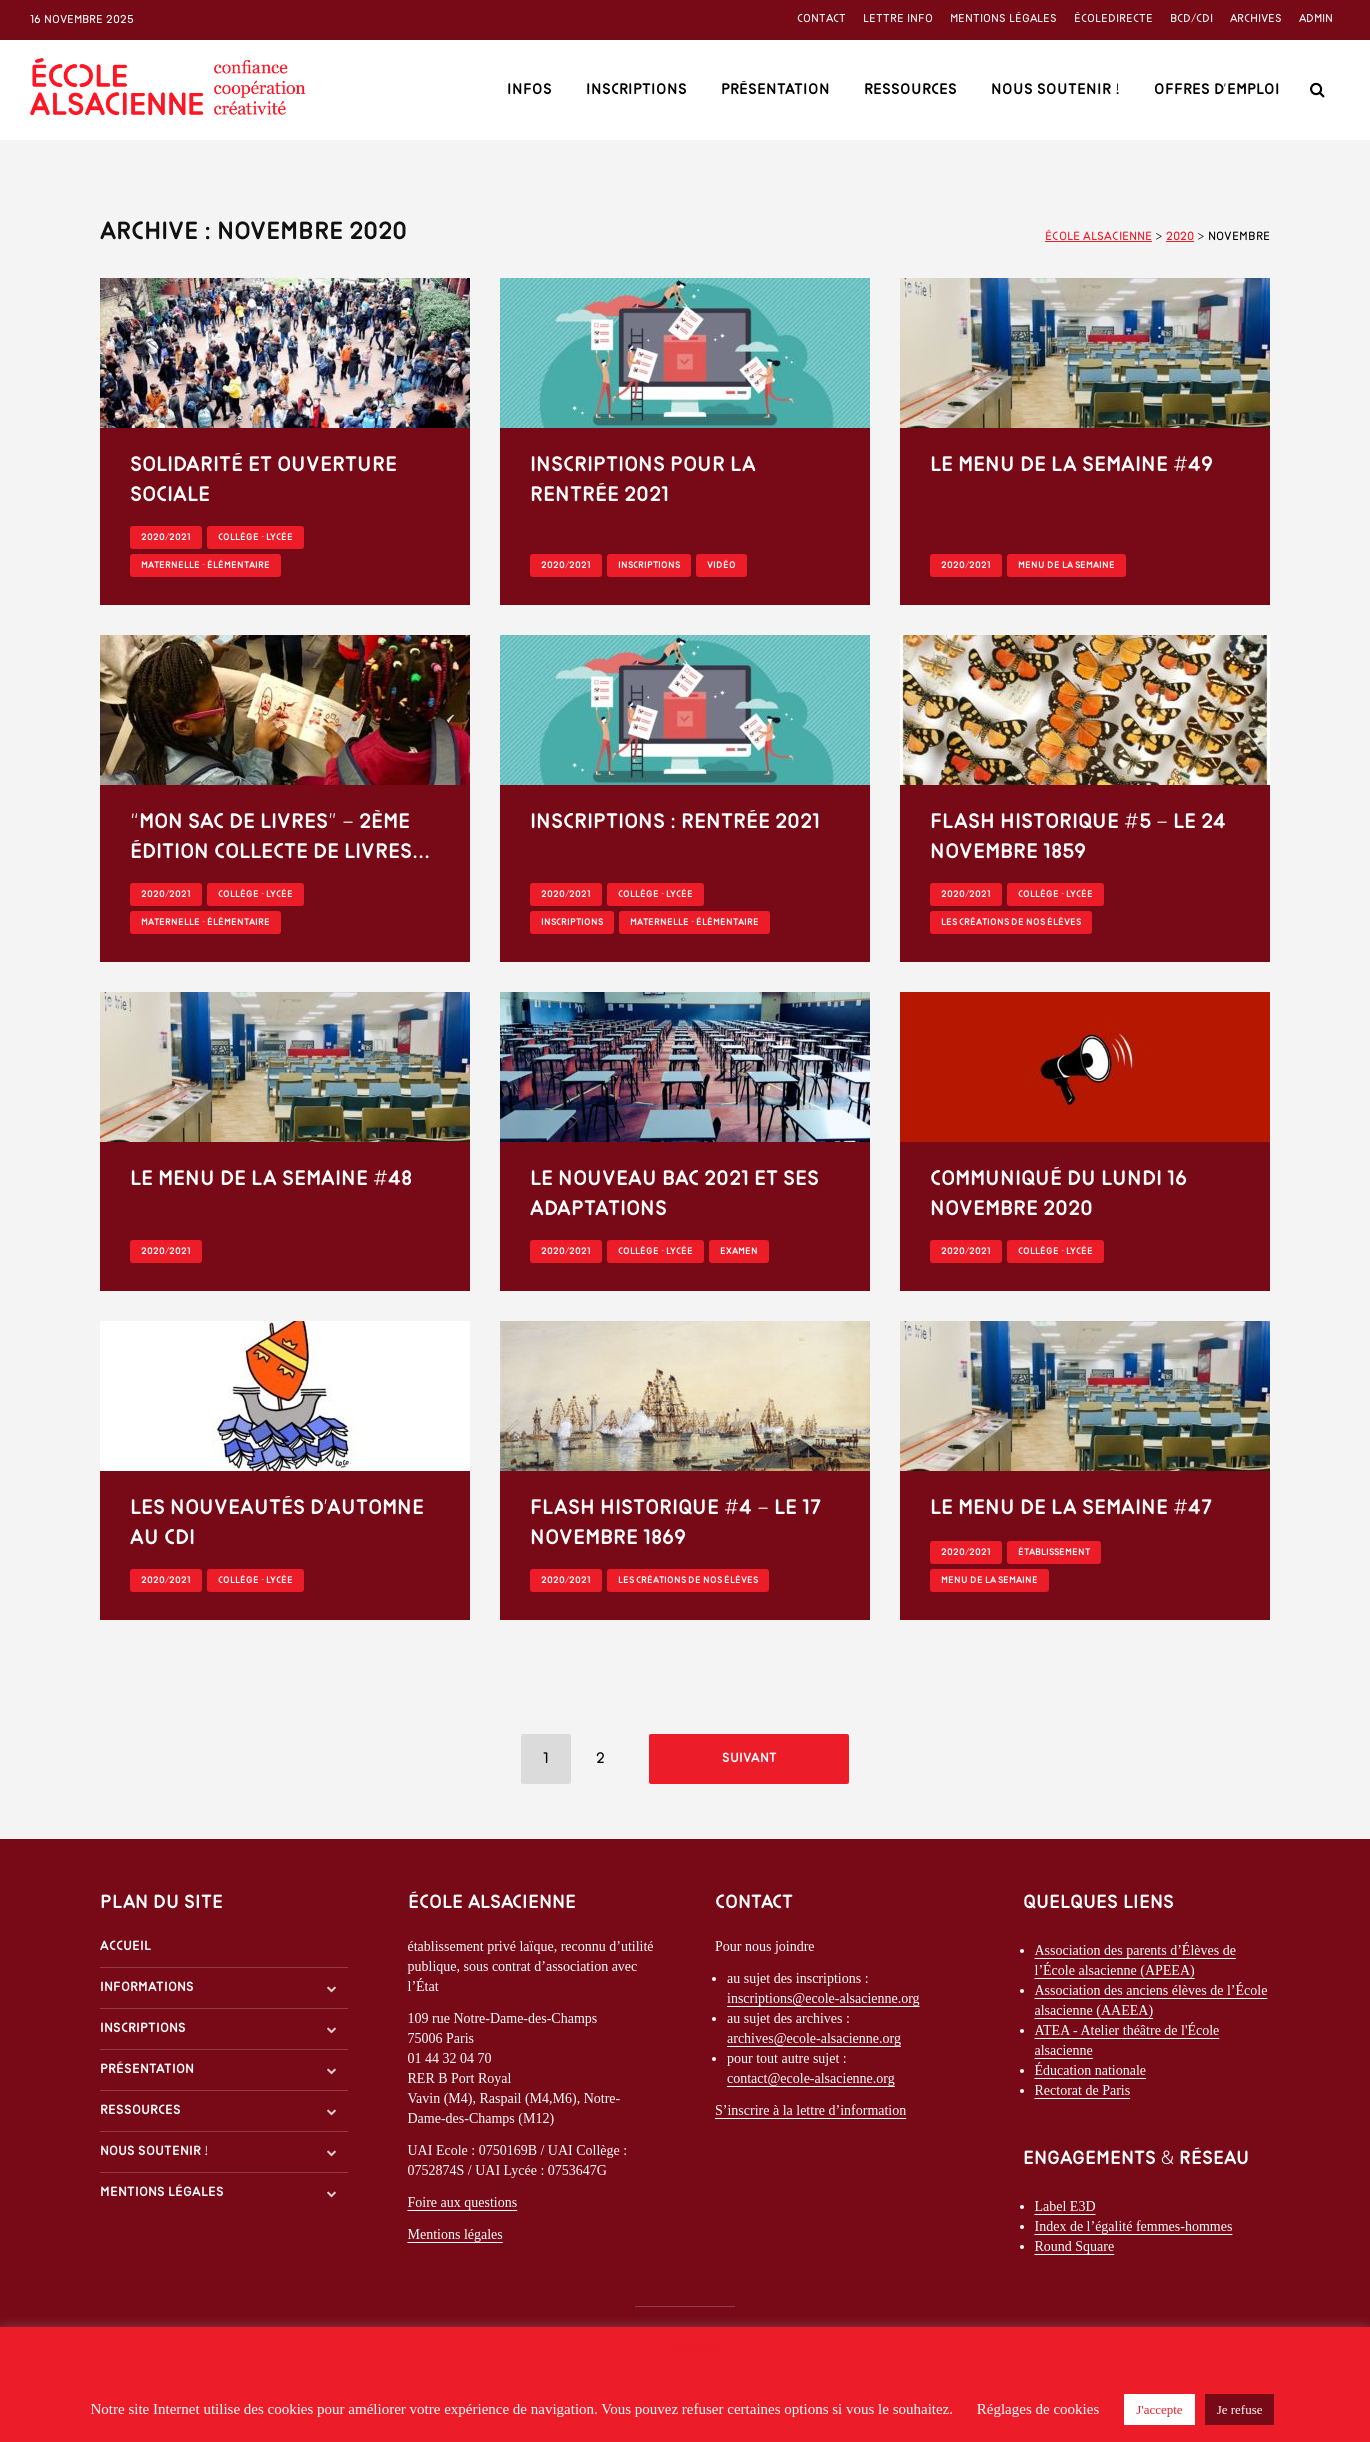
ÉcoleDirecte (1113, 19)
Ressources (910, 90)
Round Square (1075, 2251)
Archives (1256, 19)
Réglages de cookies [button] (1038, 2409)
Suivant (749, 1758)
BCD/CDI (1191, 19)
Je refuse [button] (1240, 2409)
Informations (147, 1992)
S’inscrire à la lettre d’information (810, 2115)
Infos (529, 90)
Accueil (125, 1951)
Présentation (775, 90)
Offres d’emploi (1217, 90)
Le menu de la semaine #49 (1071, 465)
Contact (821, 19)
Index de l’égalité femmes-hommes (1134, 2231)
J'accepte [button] (1159, 2409)
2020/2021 (166, 537)
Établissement (1054, 1552)
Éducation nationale (1091, 2075)
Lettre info (898, 19)
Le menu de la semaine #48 (271, 1179)
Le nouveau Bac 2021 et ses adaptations (674, 1194)
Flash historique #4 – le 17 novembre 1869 (676, 1523)
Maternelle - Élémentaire (205, 565)
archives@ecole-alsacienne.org (814, 2043)
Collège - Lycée (255, 537)
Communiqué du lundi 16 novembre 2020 (1058, 1194)
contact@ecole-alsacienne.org (811, 2083)
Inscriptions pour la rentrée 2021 (643, 480)
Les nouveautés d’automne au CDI (277, 1523)
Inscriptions (636, 90)
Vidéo (721, 565)
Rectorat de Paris (1083, 2095)
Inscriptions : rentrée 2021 (675, 822)
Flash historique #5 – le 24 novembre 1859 (1078, 837)
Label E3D (1065, 2211)
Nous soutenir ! (1055, 90)
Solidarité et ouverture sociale (263, 480)
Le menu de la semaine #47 (1071, 1508)
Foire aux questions (463, 2207)
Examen (739, 1251)
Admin (1316, 19)
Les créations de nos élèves (1011, 922)
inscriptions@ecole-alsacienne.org (823, 2003)
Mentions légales (1003, 19)
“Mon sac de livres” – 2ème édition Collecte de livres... (280, 837)
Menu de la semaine (1066, 565)
